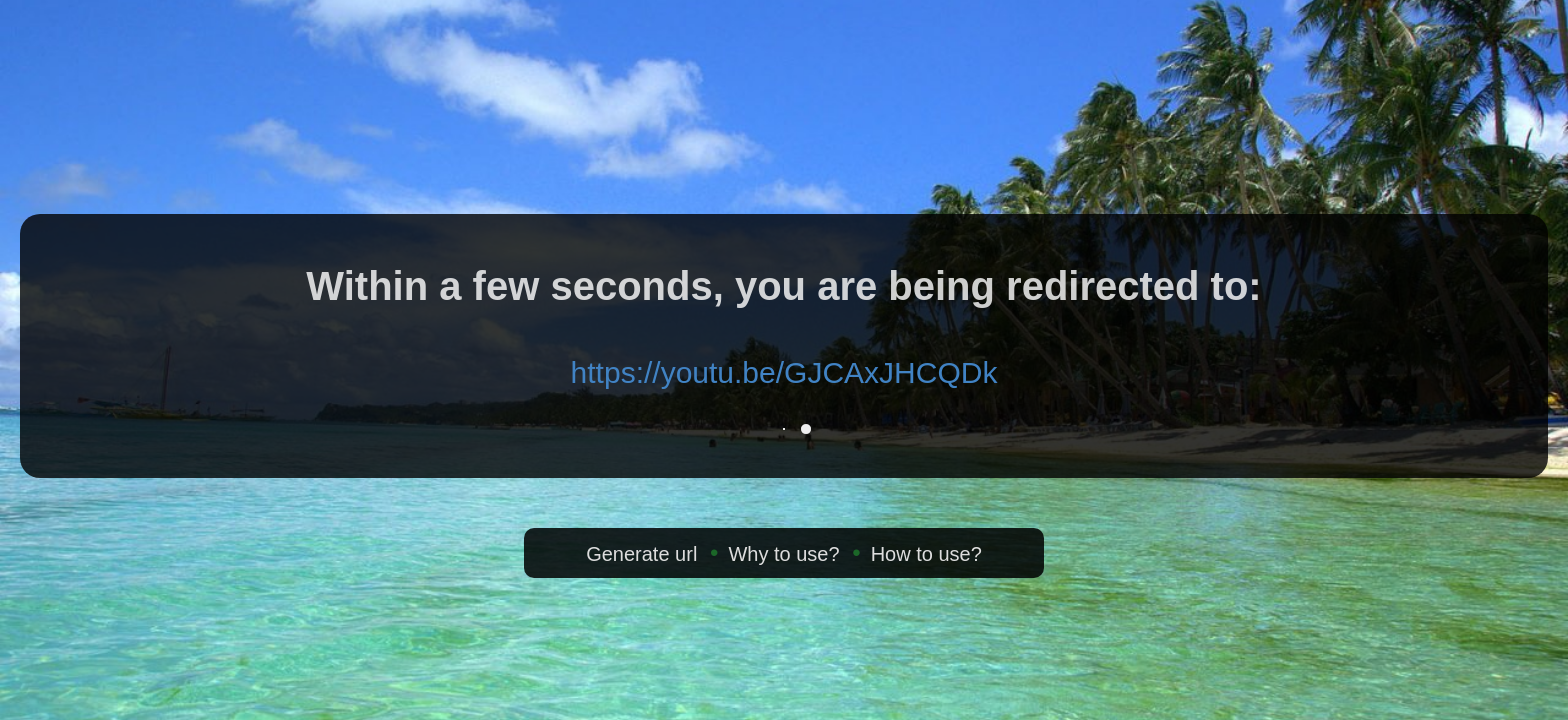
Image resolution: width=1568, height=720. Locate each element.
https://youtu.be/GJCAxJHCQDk (784, 372)
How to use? (926, 554)
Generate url (641, 554)
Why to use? (783, 554)
